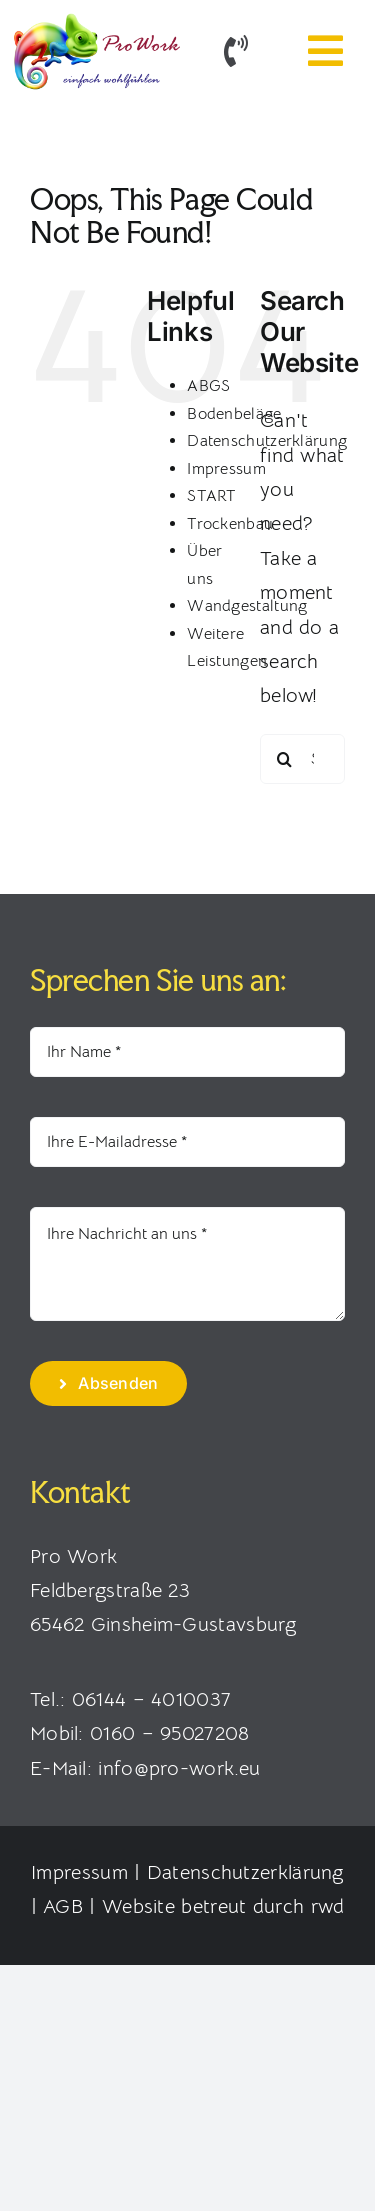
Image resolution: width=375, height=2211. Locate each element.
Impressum (226, 469)
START (212, 496)
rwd (328, 1906)
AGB (63, 1906)
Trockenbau (230, 524)
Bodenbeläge (234, 414)
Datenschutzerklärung (245, 1872)
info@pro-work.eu (179, 1768)
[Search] (285, 759)
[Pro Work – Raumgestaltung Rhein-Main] (95, 19)
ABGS (208, 386)
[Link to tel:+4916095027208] (236, 51)
